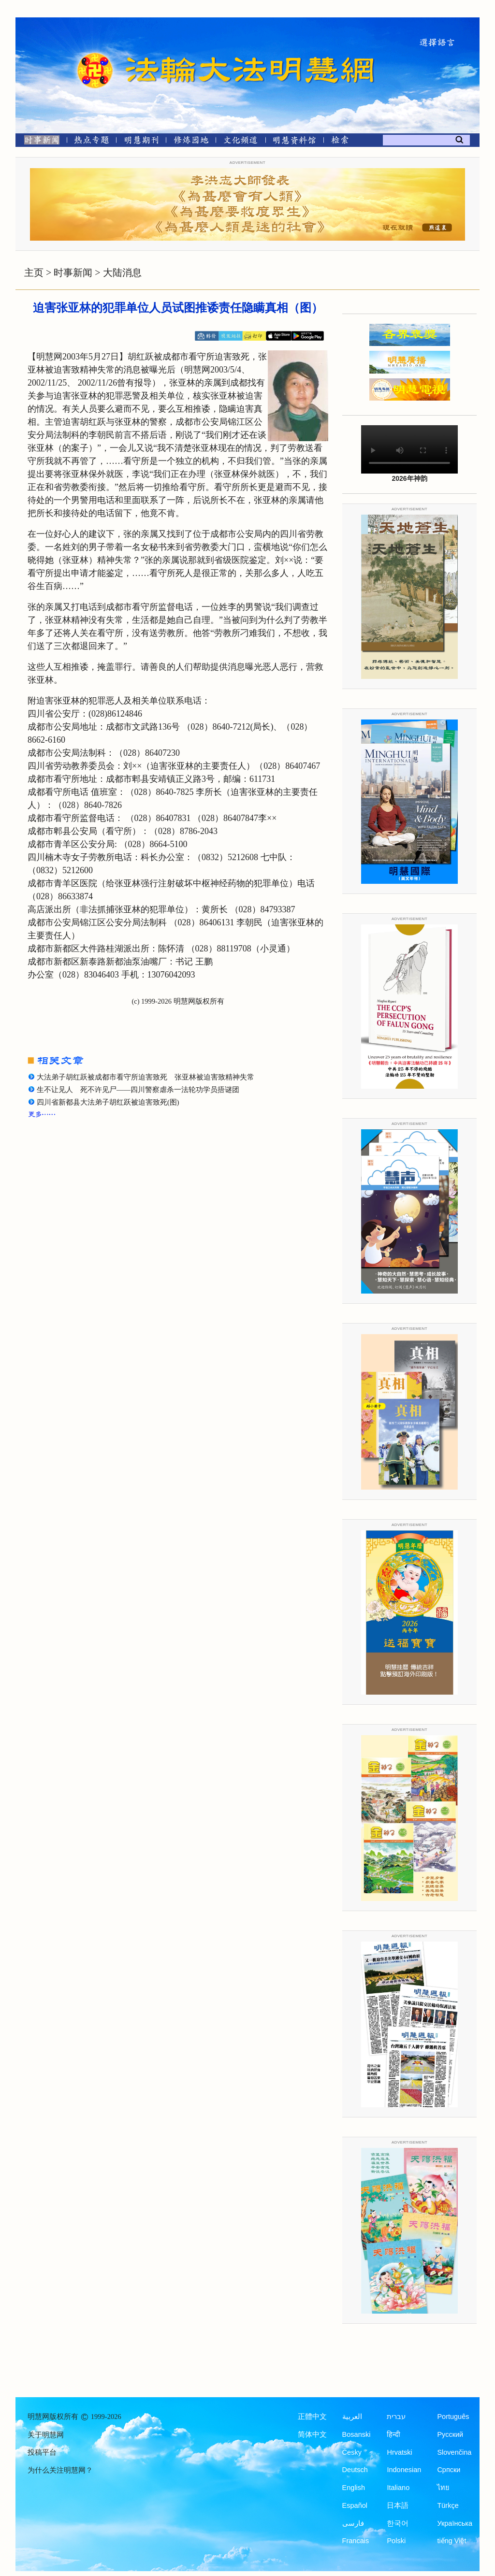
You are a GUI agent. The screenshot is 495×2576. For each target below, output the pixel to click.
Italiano (398, 2487)
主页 (34, 272)
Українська (454, 2523)
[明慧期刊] (141, 142)
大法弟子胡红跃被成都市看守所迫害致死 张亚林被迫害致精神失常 (145, 1077)
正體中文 (312, 2416)
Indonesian (404, 2470)
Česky (352, 2452)
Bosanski (356, 2434)
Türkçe (447, 2505)
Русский (450, 2434)
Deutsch (355, 2470)
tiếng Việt (451, 2541)
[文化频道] (240, 142)
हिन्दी (393, 2434)
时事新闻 (73, 272)
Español (354, 2505)
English (353, 2487)
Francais (355, 2541)
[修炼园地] (190, 142)
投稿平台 (42, 2452)
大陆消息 (122, 272)
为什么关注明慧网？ (60, 2470)
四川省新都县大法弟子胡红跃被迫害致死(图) (108, 1102)
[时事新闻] (38, 142)
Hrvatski (399, 2452)
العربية (352, 2416)
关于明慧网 (46, 2435)
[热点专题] (91, 142)
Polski (396, 2541)
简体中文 (312, 2434)
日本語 (397, 2505)
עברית (396, 2416)
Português (453, 2416)
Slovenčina (454, 2452)
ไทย (443, 2487)
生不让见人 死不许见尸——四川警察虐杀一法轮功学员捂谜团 (138, 1090)
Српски (448, 2470)
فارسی (353, 2523)
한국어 (397, 2523)
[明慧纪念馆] (294, 142)
